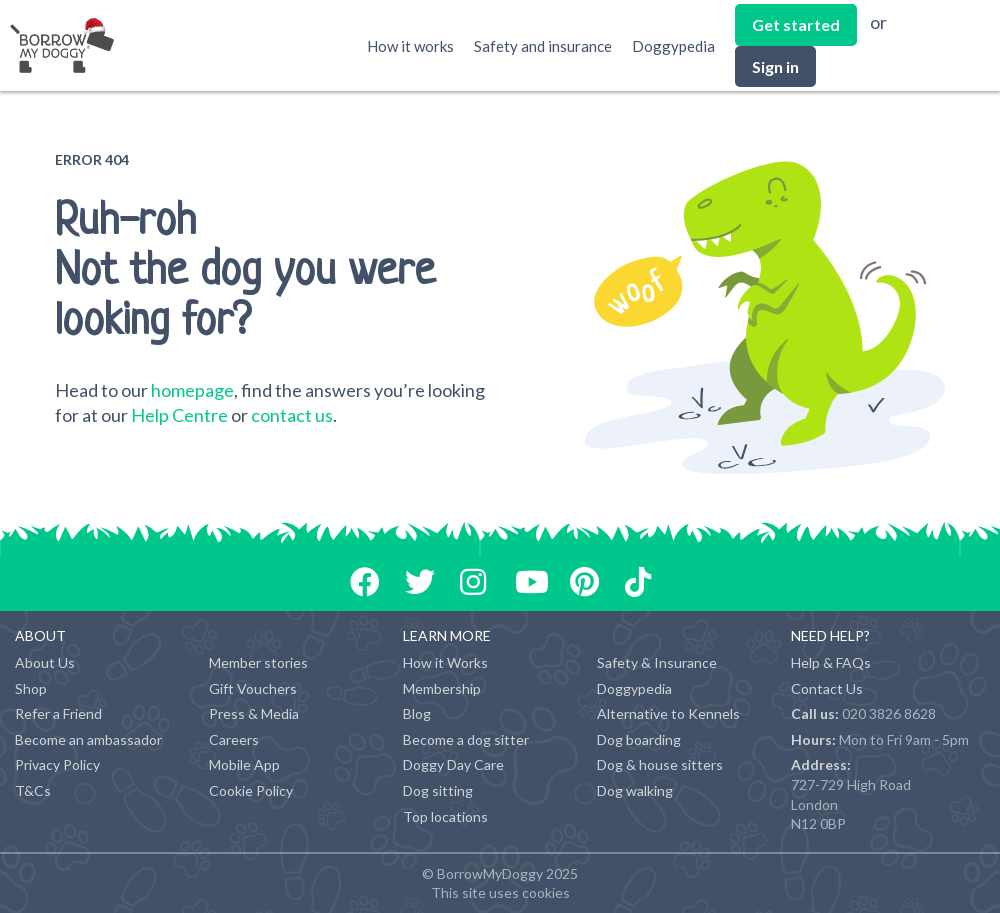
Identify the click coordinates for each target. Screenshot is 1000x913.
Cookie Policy (251, 790)
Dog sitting (438, 790)
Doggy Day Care (453, 764)
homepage (192, 390)
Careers (234, 739)
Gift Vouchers (253, 688)
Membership (442, 688)
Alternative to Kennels (668, 713)
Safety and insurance (543, 46)
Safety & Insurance (657, 662)
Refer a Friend (58, 713)
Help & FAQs (831, 662)
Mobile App (244, 764)
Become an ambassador (88, 739)
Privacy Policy (57, 764)
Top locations (445, 816)
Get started (796, 24)
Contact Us (827, 688)
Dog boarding (639, 739)
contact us (292, 415)
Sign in (775, 66)
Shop (31, 688)
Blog (417, 713)
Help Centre (179, 415)
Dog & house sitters (660, 764)
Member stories (258, 662)
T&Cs (33, 790)
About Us (45, 662)
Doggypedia (673, 46)
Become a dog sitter (466, 739)
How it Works (445, 662)
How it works (410, 46)
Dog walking (635, 790)
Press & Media (254, 713)
